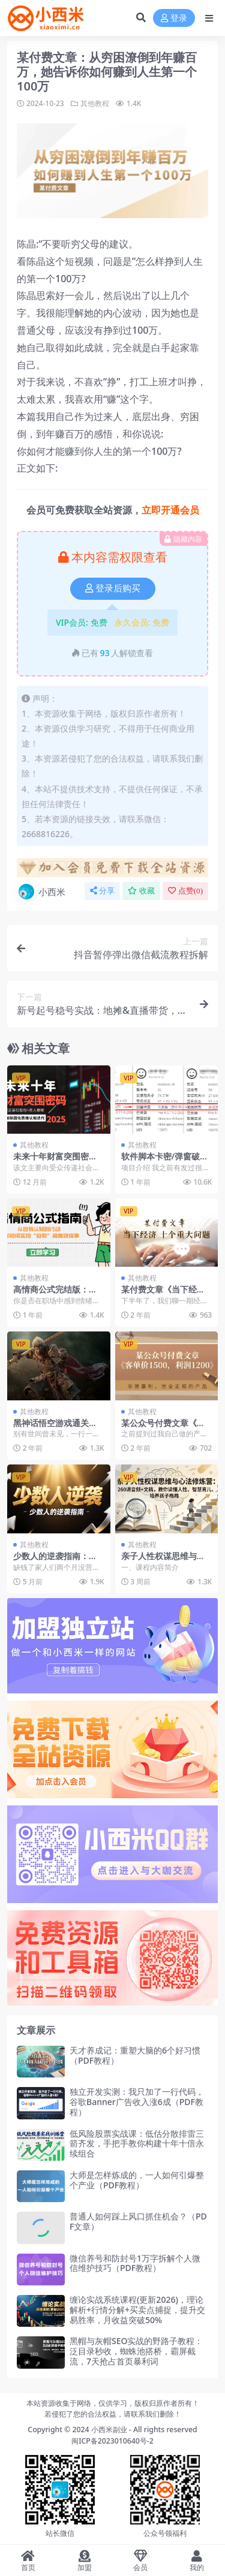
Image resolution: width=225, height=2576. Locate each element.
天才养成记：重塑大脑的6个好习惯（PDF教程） (135, 2055)
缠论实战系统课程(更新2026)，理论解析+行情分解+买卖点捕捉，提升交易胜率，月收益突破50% (137, 2310)
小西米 (41, 891)
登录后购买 (112, 588)
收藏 (141, 890)
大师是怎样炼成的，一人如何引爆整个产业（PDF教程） (137, 2180)
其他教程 (94, 103)
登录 (174, 18)
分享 (102, 890)
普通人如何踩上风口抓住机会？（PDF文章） (138, 2221)
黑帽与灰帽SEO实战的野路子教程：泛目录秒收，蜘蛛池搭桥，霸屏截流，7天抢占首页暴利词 (136, 2351)
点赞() (185, 890)
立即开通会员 (170, 510)
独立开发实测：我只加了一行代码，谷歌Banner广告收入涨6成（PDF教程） (137, 2102)
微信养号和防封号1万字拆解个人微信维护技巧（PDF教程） (135, 2263)
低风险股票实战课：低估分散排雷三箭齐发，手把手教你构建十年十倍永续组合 (137, 2144)
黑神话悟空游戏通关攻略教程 (55, 1428)
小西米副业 (109, 2429)
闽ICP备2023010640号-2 (112, 2441)
